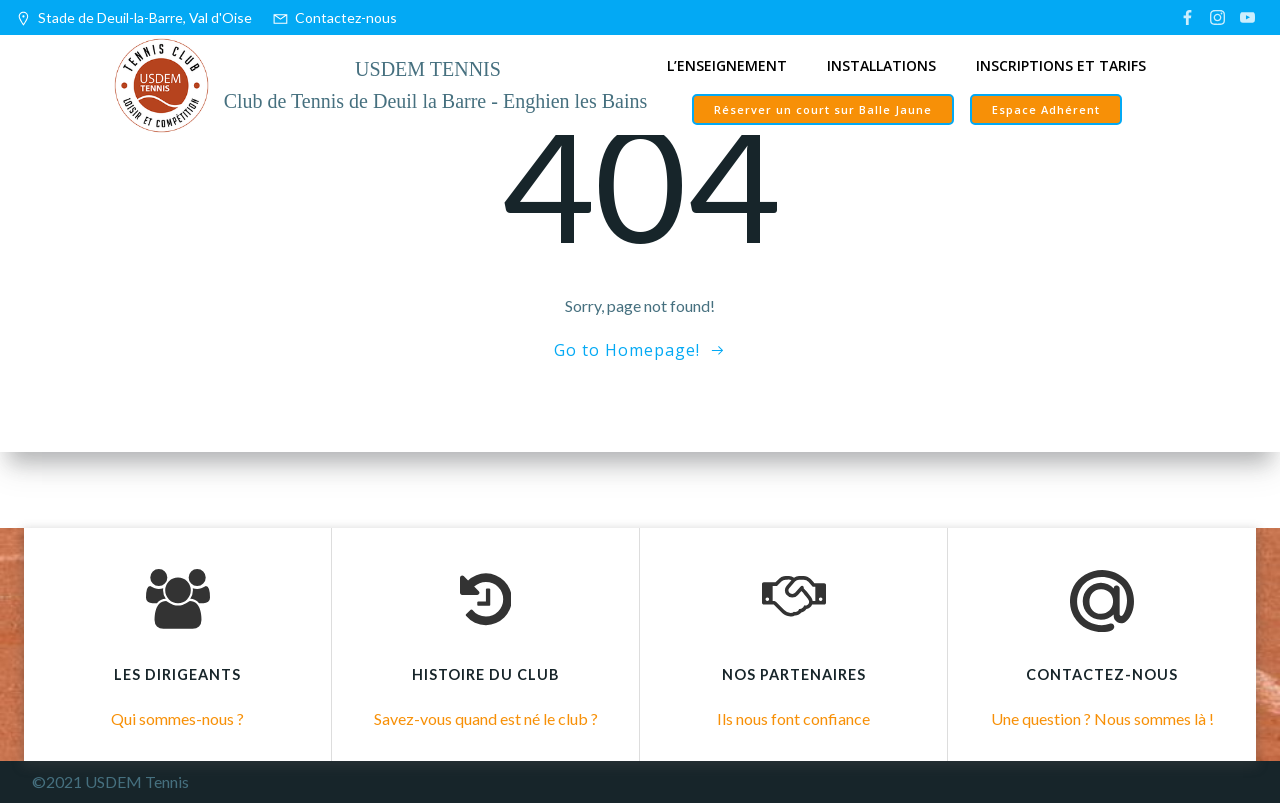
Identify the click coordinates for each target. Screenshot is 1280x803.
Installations (881, 65)
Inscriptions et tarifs (1061, 65)
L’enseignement (727, 65)
